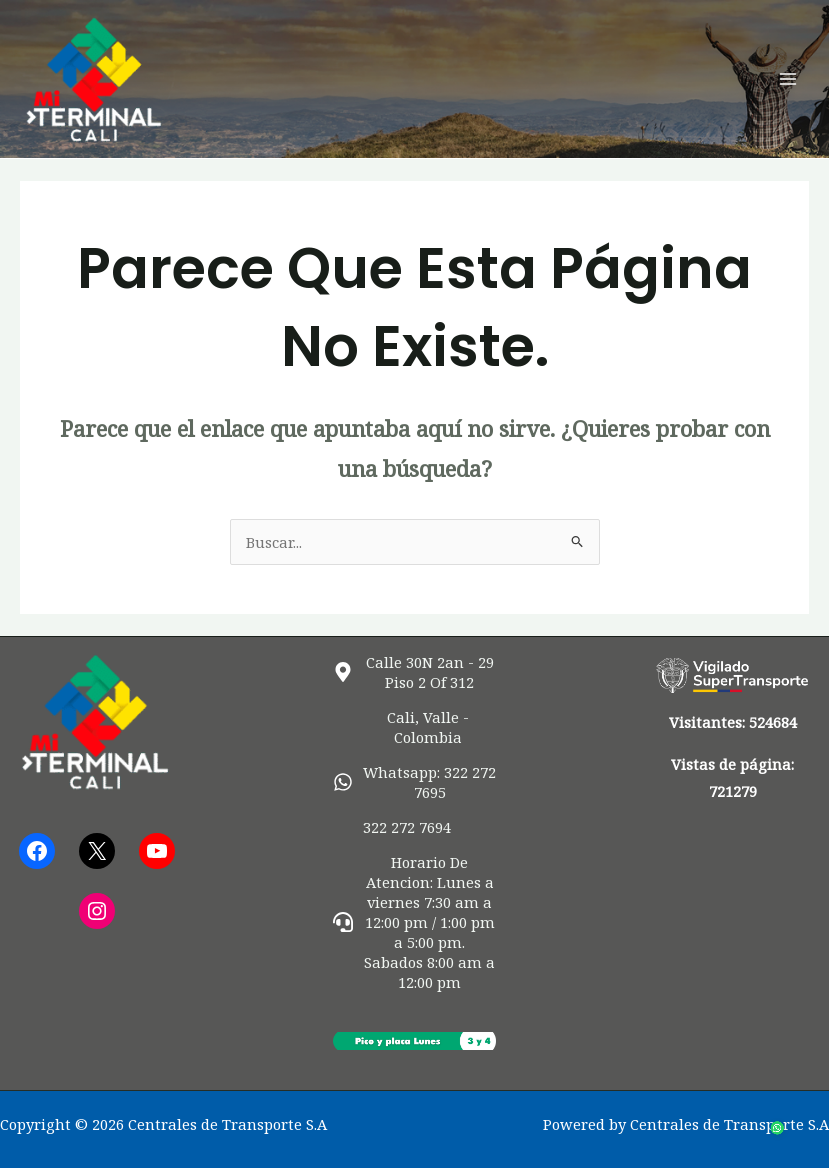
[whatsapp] (414, 782)
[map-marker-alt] (414, 672)
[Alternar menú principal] (788, 79)
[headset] (414, 922)
